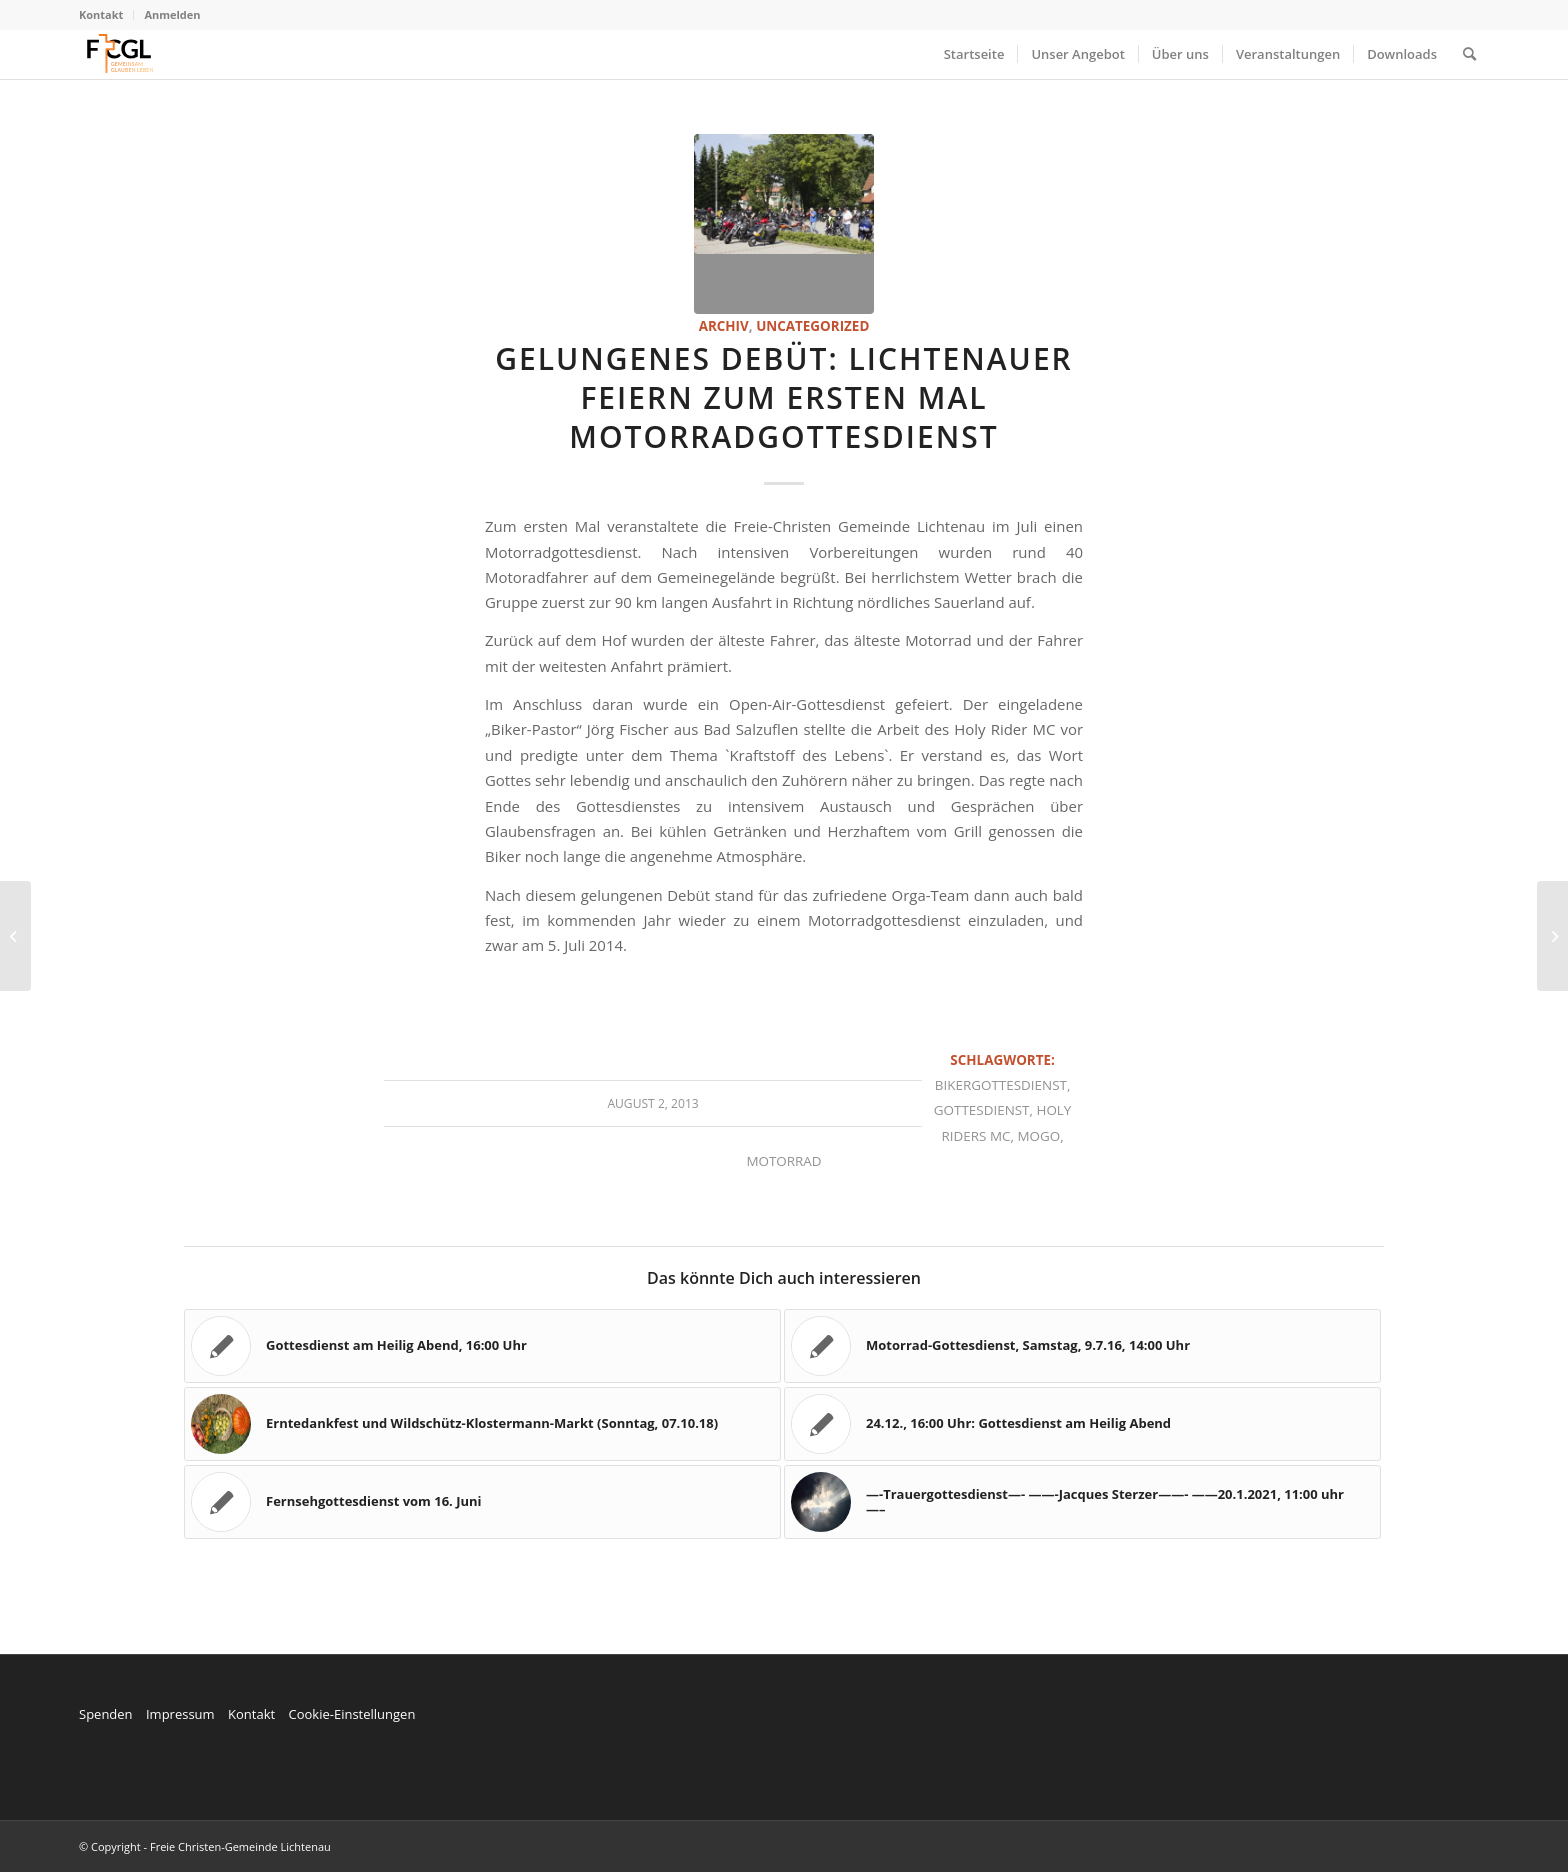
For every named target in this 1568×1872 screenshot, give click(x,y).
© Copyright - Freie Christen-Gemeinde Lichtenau (205, 1846)
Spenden (106, 1714)
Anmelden (172, 14)
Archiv (724, 326)
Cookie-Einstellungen (351, 1714)
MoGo (1038, 1136)
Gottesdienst (982, 1110)
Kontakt (101, 14)
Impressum (180, 1714)
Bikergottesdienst (1001, 1085)
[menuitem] (106, 15)
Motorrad (783, 1161)
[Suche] (1469, 54)
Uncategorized (812, 326)
